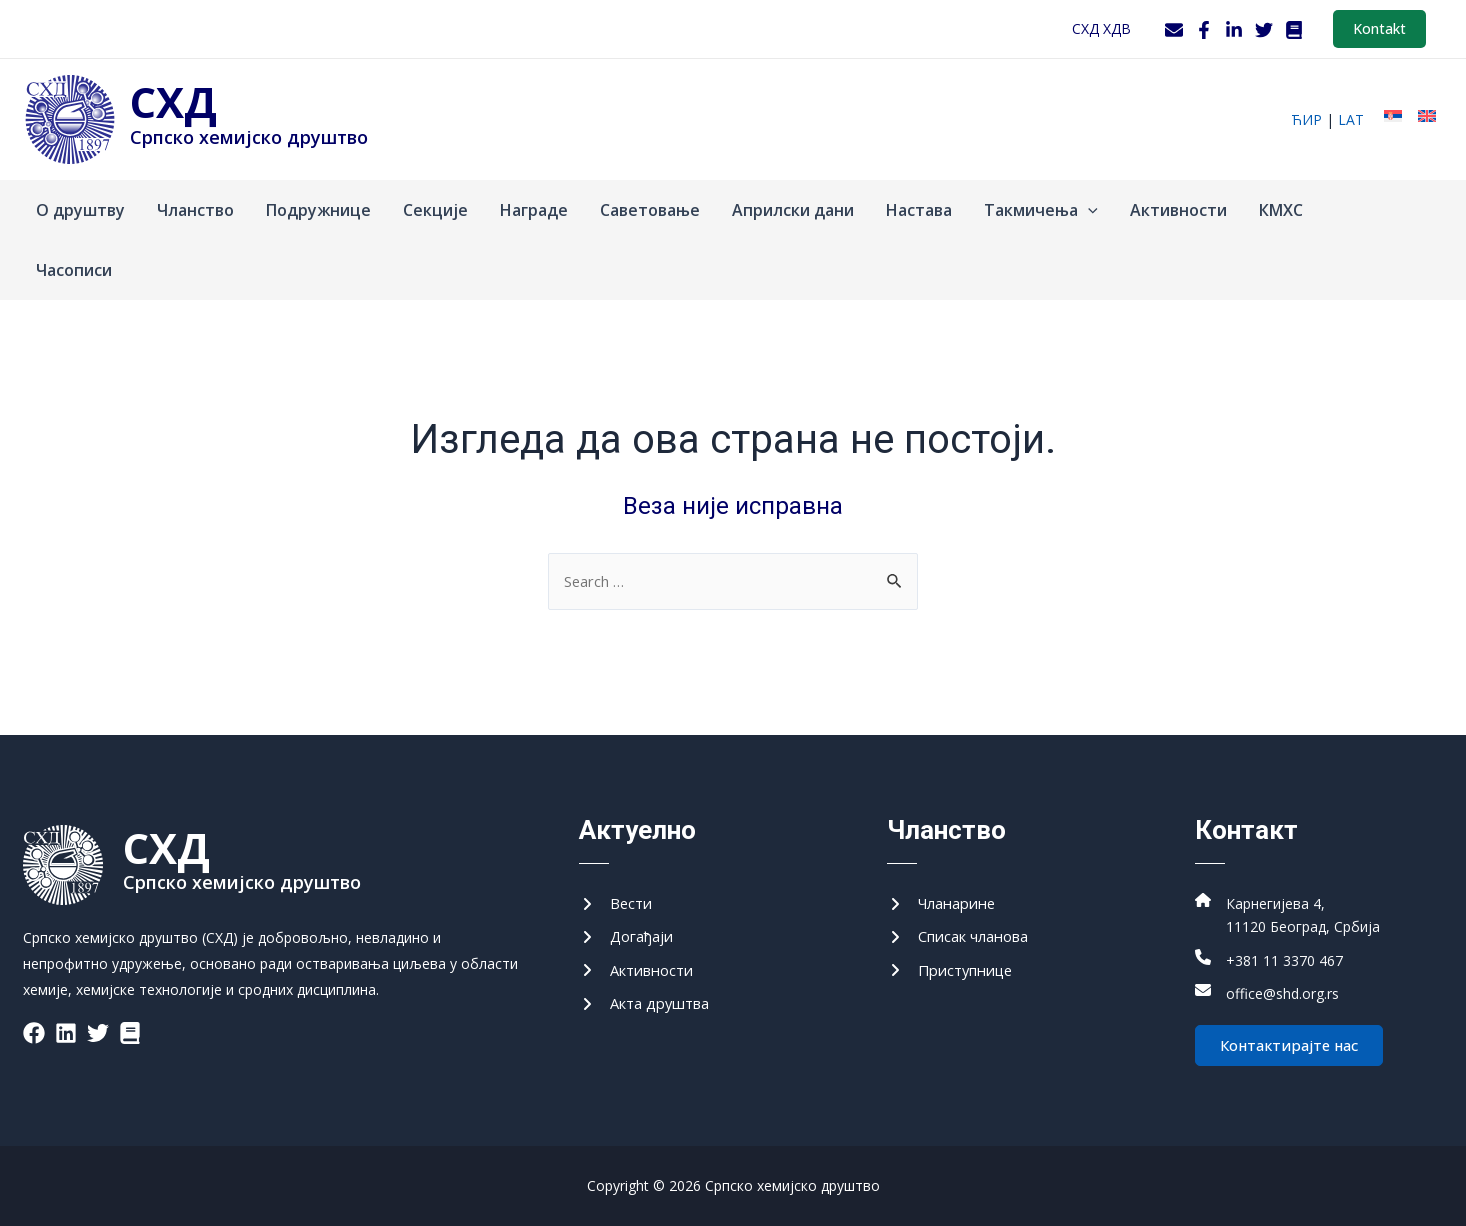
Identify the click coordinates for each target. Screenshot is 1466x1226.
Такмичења (1041, 210)
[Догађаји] (630, 930)
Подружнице (318, 210)
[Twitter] (1264, 30)
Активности (1178, 210)
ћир (1306, 119)
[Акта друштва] (650, 1001)
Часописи (74, 270)
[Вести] (617, 895)
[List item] (34, 1023)
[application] (1088, 210)
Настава (919, 210)
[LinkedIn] (1234, 30)
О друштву (80, 210)
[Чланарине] (946, 895)
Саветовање (650, 210)
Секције (435, 210)
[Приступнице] (955, 966)
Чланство (195, 210)
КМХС (1281, 210)
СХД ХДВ (1101, 28)
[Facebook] (1204, 30)
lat (1351, 119)
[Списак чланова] (965, 930)
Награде (534, 210)
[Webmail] (1174, 30)
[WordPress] (1294, 30)
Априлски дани (793, 210)
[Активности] (641, 966)
